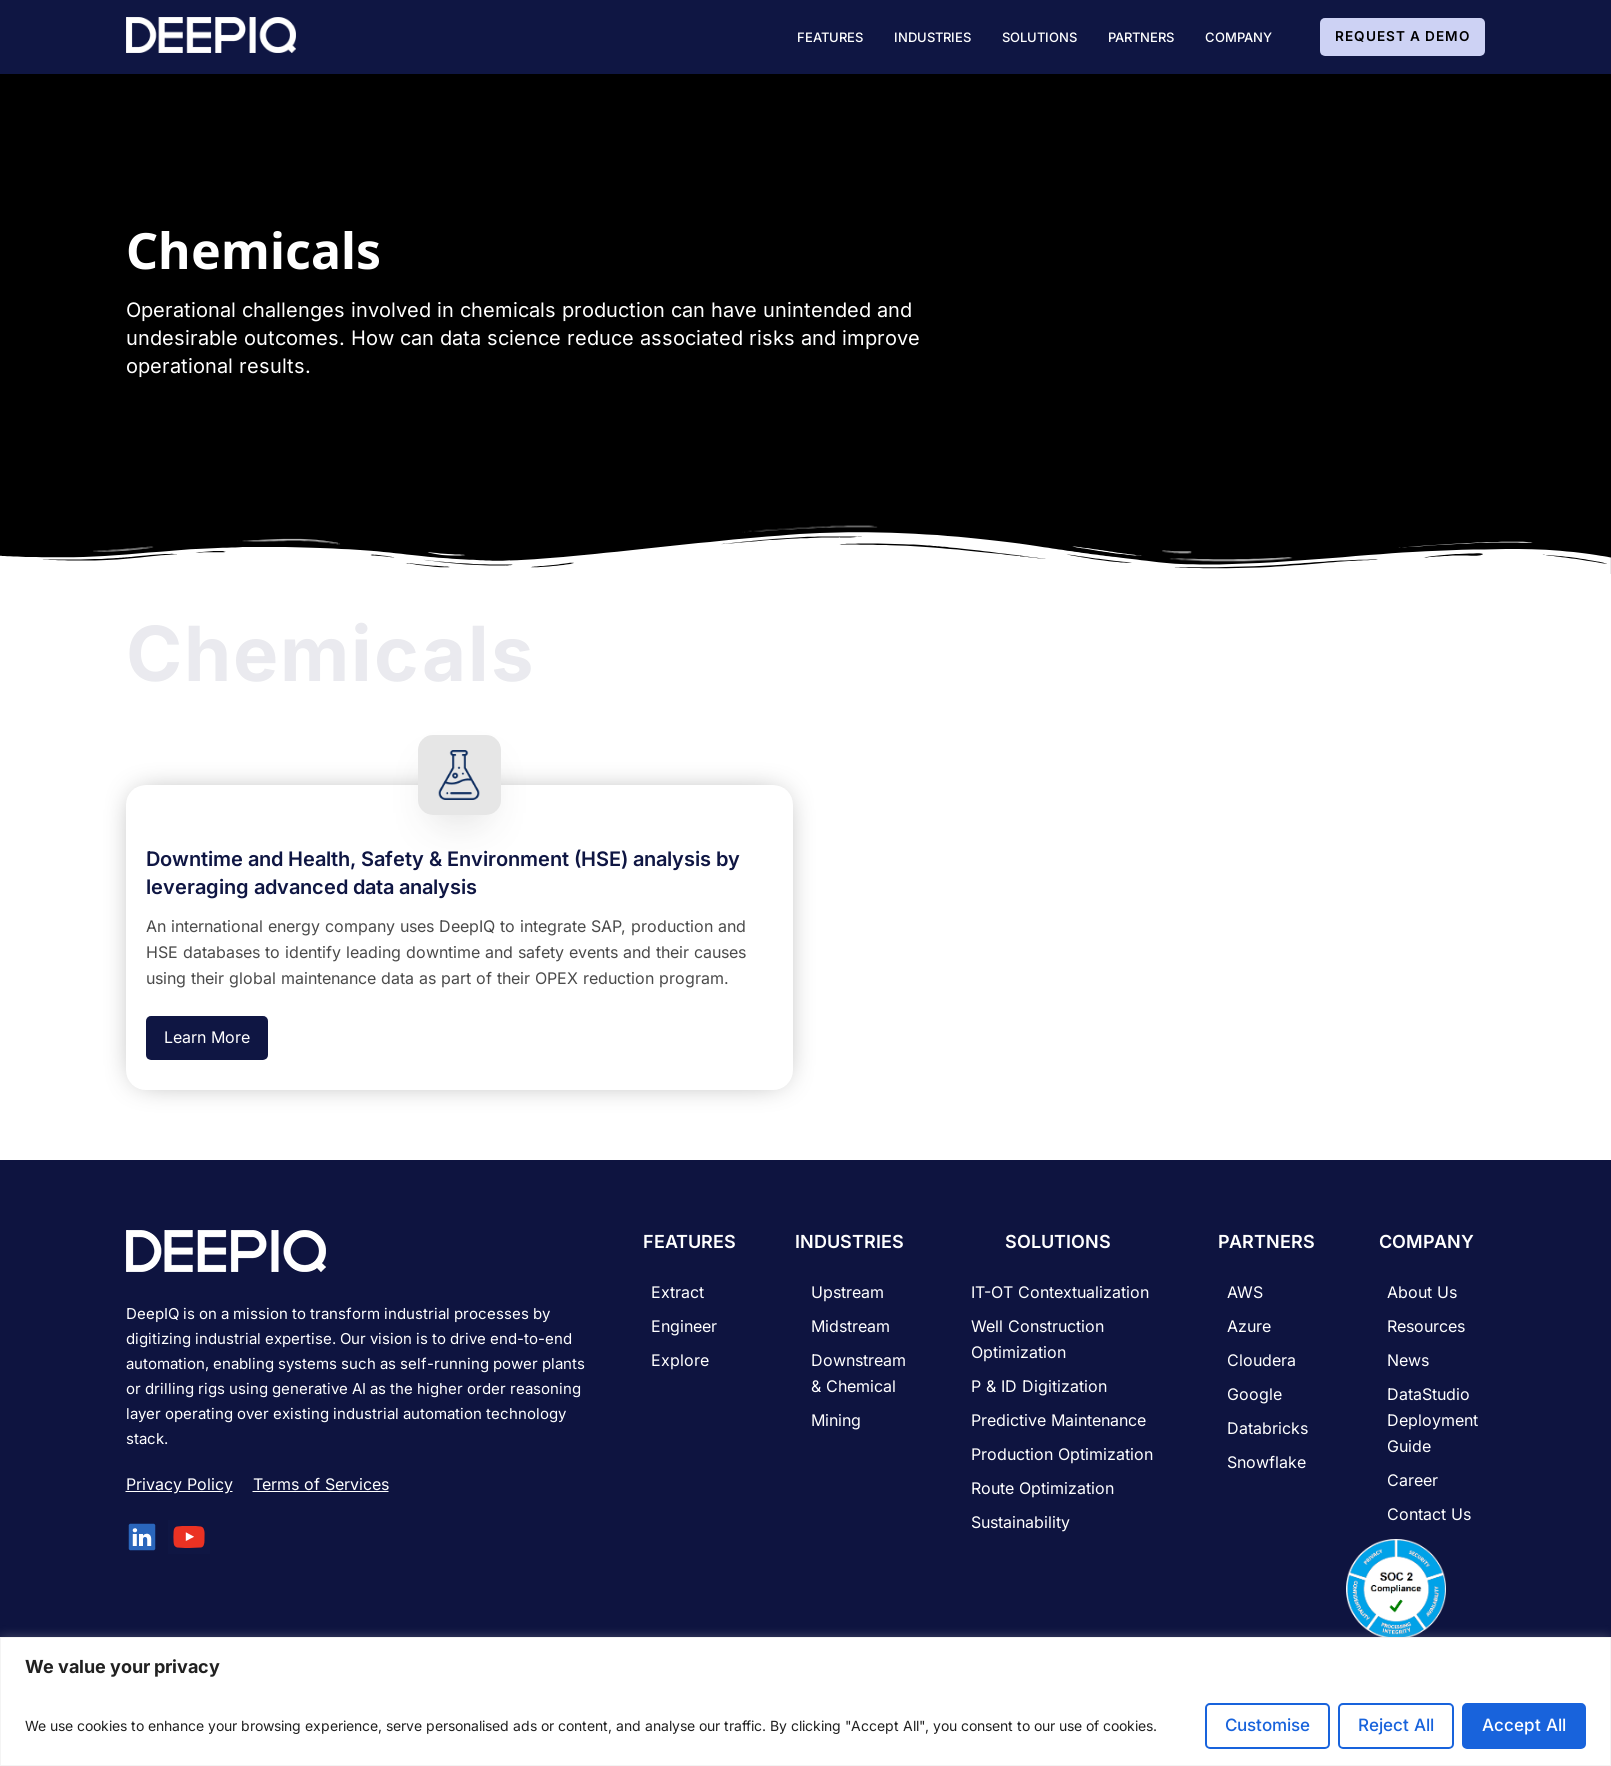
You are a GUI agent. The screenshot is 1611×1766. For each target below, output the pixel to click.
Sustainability (1020, 1522)
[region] (805, 1701)
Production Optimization (1062, 1454)
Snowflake (1266, 1462)
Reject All (1396, 1725)
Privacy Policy (179, 1484)
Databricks (1267, 1428)
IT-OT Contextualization (1060, 1292)
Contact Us (1429, 1514)
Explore (680, 1360)
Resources (1426, 1326)
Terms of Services (321, 1484)
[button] (830, 37)
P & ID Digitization (1039, 1386)
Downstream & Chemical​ (858, 1373)
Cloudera (1261, 1360)
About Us (1422, 1292)
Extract (677, 1292)
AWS (1245, 1292)
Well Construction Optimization (1037, 1339)
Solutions (1039, 37)
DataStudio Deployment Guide (1432, 1420)
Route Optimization (1042, 1488)
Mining (836, 1420)
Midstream (850, 1326)
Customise (1267, 1725)
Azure (1249, 1326)
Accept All (1524, 1725)
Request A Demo (1402, 36)
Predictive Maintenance (1058, 1420)
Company (1238, 37)
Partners (1141, 37)
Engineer (684, 1326)
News (1408, 1360)
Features (830, 37)
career (1412, 1480)
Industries (932, 37)
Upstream (847, 1292)
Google (1254, 1394)
